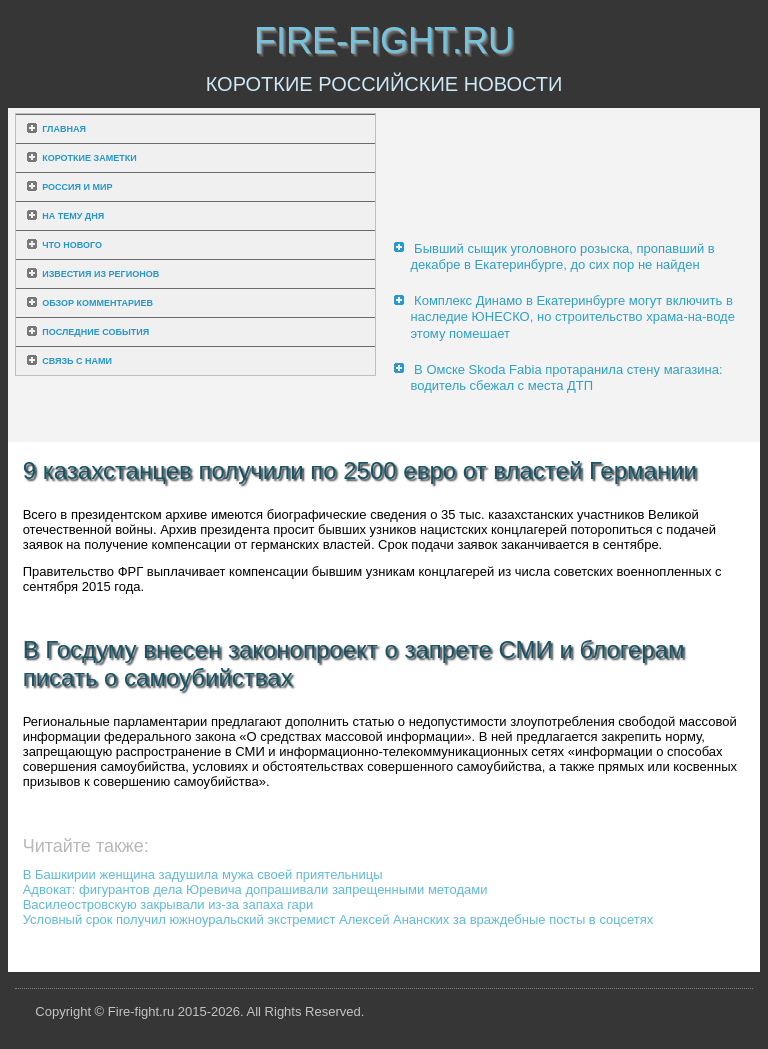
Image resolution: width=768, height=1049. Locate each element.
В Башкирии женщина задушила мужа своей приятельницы (203, 874)
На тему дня (73, 216)
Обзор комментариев (97, 303)
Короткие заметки (89, 158)
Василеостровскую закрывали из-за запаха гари (168, 904)
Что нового (72, 245)
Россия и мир (77, 187)
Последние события (95, 332)
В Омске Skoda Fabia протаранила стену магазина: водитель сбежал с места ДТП (566, 377)
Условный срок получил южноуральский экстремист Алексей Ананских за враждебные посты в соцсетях (338, 919)
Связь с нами (77, 361)
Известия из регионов (100, 274)
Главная (64, 129)
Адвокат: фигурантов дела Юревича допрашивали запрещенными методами (255, 889)
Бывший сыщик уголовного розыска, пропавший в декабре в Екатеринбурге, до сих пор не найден (562, 256)
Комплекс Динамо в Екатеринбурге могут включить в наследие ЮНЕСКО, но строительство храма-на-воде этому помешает (572, 317)
